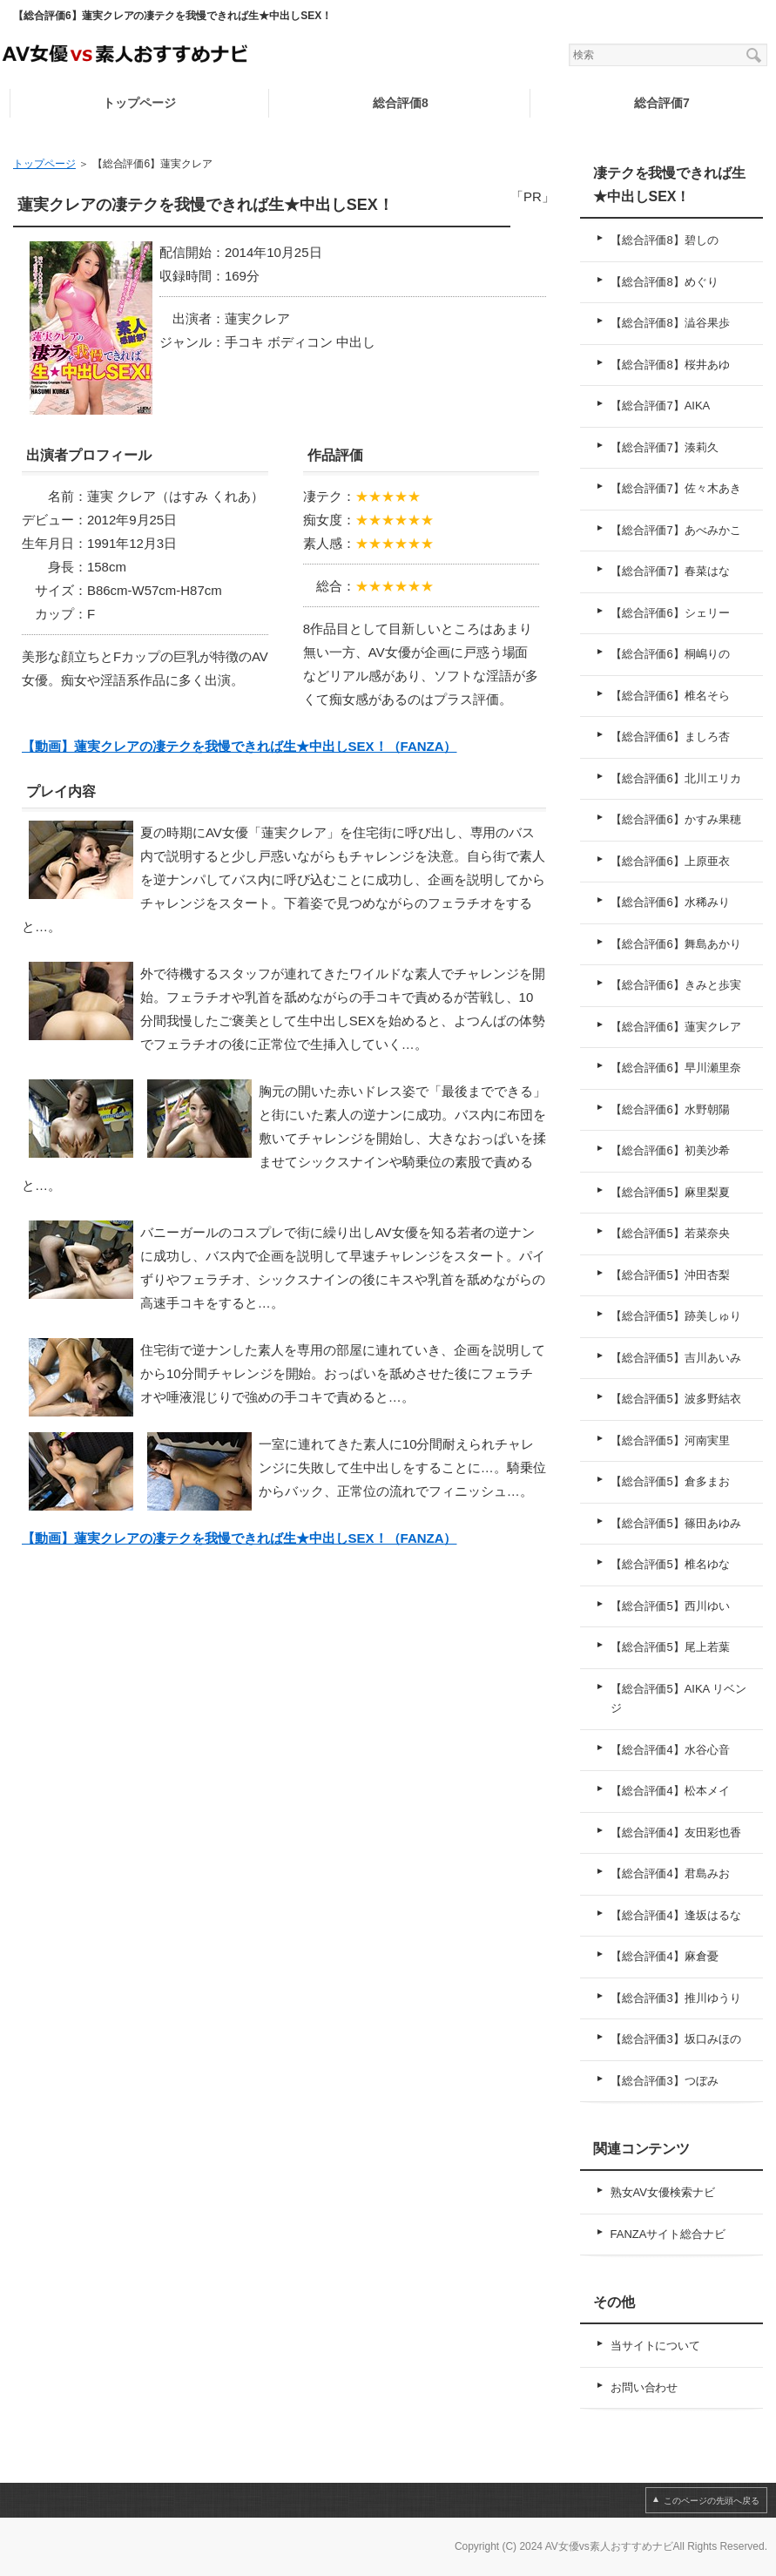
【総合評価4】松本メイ (670, 1790)
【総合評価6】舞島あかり (676, 943)
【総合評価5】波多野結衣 (676, 1398)
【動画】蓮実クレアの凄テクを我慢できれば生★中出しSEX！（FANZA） (239, 746)
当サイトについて (656, 2345)
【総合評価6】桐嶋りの (670, 653)
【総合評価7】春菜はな (670, 571)
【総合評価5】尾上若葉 (670, 1646)
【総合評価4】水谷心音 (670, 1749)
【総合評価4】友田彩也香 (676, 1832)
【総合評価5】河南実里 (670, 1440)
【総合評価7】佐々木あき (676, 488)
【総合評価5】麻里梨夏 (670, 1192)
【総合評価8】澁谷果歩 (670, 322)
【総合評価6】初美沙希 (670, 1150)
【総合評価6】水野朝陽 (670, 1109)
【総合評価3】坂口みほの (676, 2038)
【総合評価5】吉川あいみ (676, 1357)
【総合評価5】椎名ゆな (670, 1564)
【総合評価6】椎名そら (670, 695)
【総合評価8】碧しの (665, 240)
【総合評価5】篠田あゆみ (676, 1523)
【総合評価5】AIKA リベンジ (679, 1698)
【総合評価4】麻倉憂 (665, 1956)
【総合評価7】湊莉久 (665, 447)
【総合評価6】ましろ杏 (670, 736)
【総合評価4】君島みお (670, 1873)
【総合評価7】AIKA (661, 405)
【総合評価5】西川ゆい (670, 1606)
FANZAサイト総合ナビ (668, 2234)
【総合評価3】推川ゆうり (676, 1998)
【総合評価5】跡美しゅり (676, 1315)
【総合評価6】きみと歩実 (676, 984)
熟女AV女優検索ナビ (663, 2192)
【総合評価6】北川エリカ (676, 778)
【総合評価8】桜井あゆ (670, 364)
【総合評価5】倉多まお (670, 1481)
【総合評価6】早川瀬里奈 (676, 1067)
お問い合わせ (644, 2387)
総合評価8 (400, 103)
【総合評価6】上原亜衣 (670, 861)
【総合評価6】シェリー (670, 612)
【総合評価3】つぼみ (665, 2080)
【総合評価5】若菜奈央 (670, 1233)
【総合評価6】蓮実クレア (676, 1026)
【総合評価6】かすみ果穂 (676, 819)
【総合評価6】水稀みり (670, 902)
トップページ (139, 103)
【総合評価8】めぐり (665, 281)
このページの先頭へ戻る (711, 2500)
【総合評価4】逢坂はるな (676, 1915)
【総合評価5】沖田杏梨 (670, 1274)
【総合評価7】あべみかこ (676, 530)
